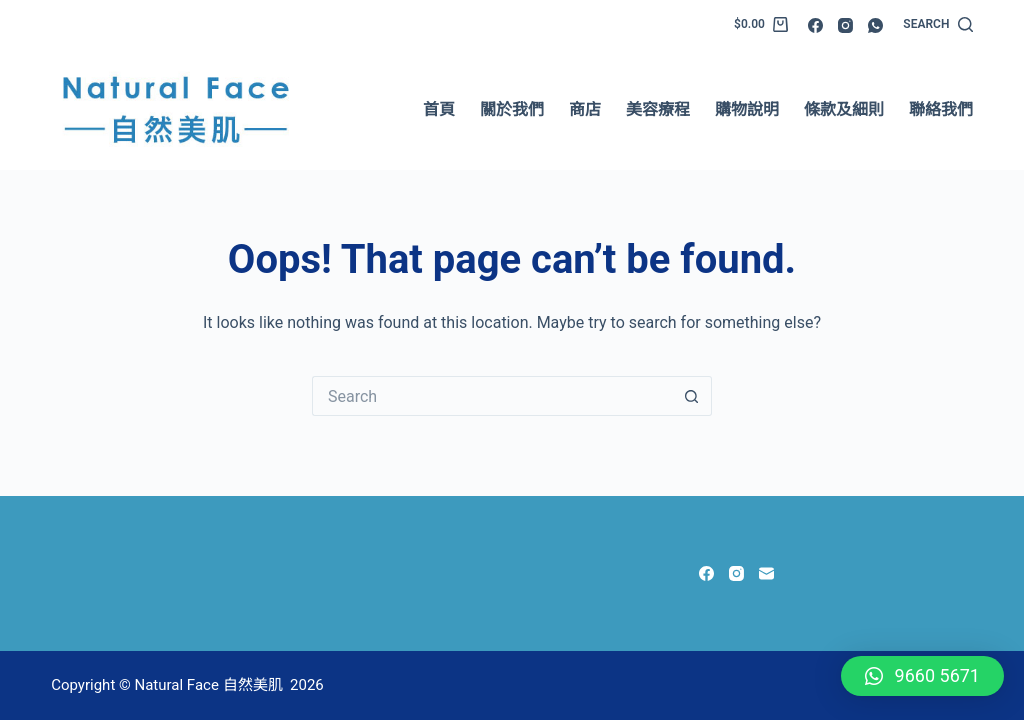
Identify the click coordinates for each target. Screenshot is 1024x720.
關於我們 (512, 109)
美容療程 (658, 109)
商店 (585, 109)
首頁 (439, 109)
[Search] (937, 25)
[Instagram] (845, 25)
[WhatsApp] (875, 25)
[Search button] (692, 396)
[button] (922, 676)
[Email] (766, 573)
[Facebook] (815, 25)
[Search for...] (492, 396)
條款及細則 (844, 109)
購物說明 (747, 109)
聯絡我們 (941, 109)
